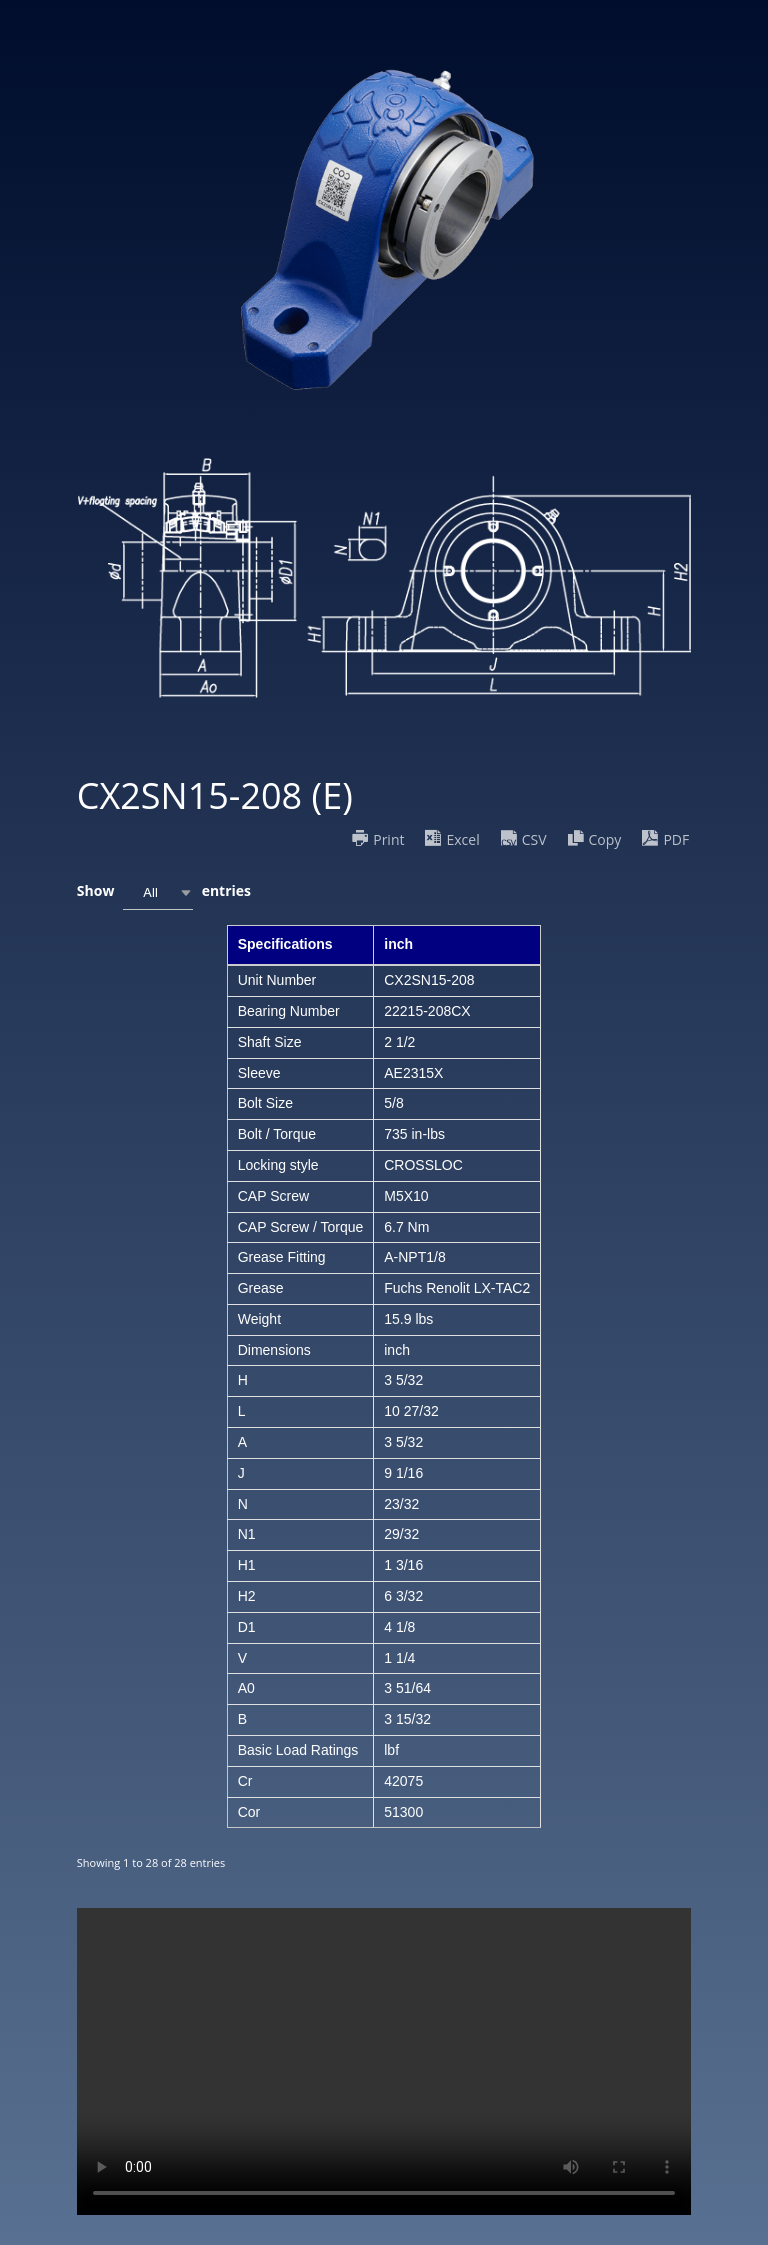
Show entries (164, 892)
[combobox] (158, 892)
